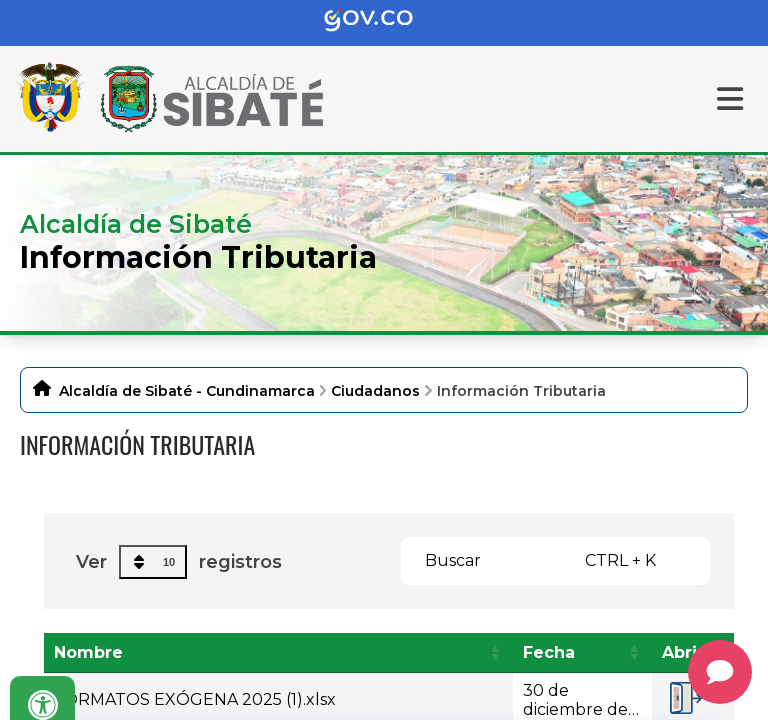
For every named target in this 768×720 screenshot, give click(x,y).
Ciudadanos (375, 391)
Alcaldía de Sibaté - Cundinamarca (187, 391)
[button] (495, 652)
